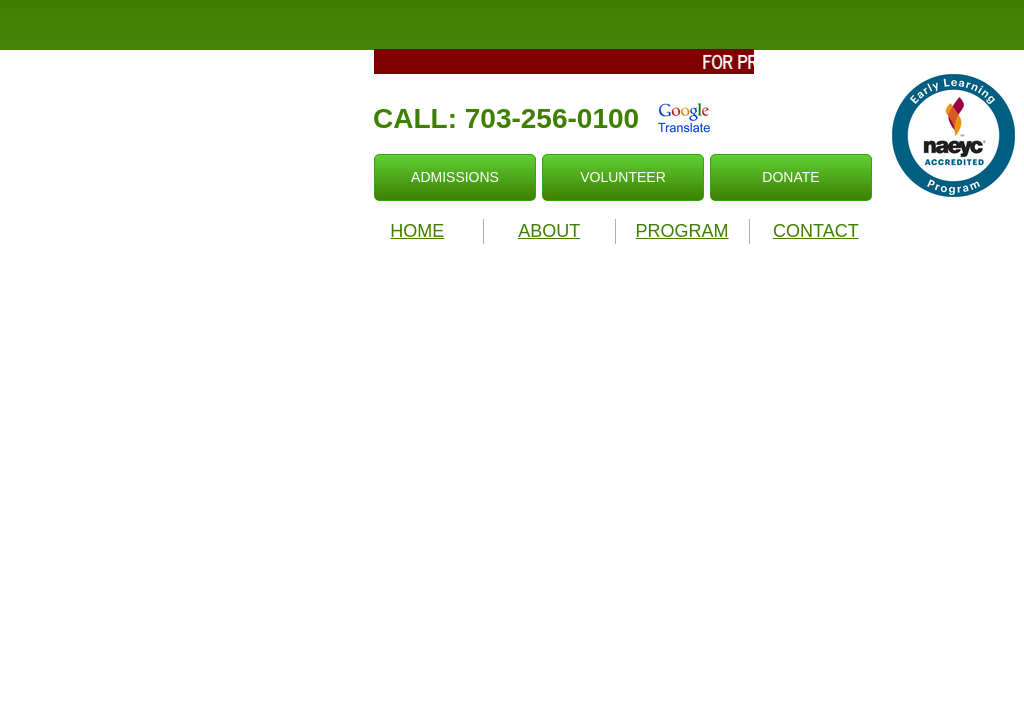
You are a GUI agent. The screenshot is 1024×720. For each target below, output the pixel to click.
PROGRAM (682, 231)
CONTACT (816, 231)
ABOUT (549, 231)
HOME (417, 231)
